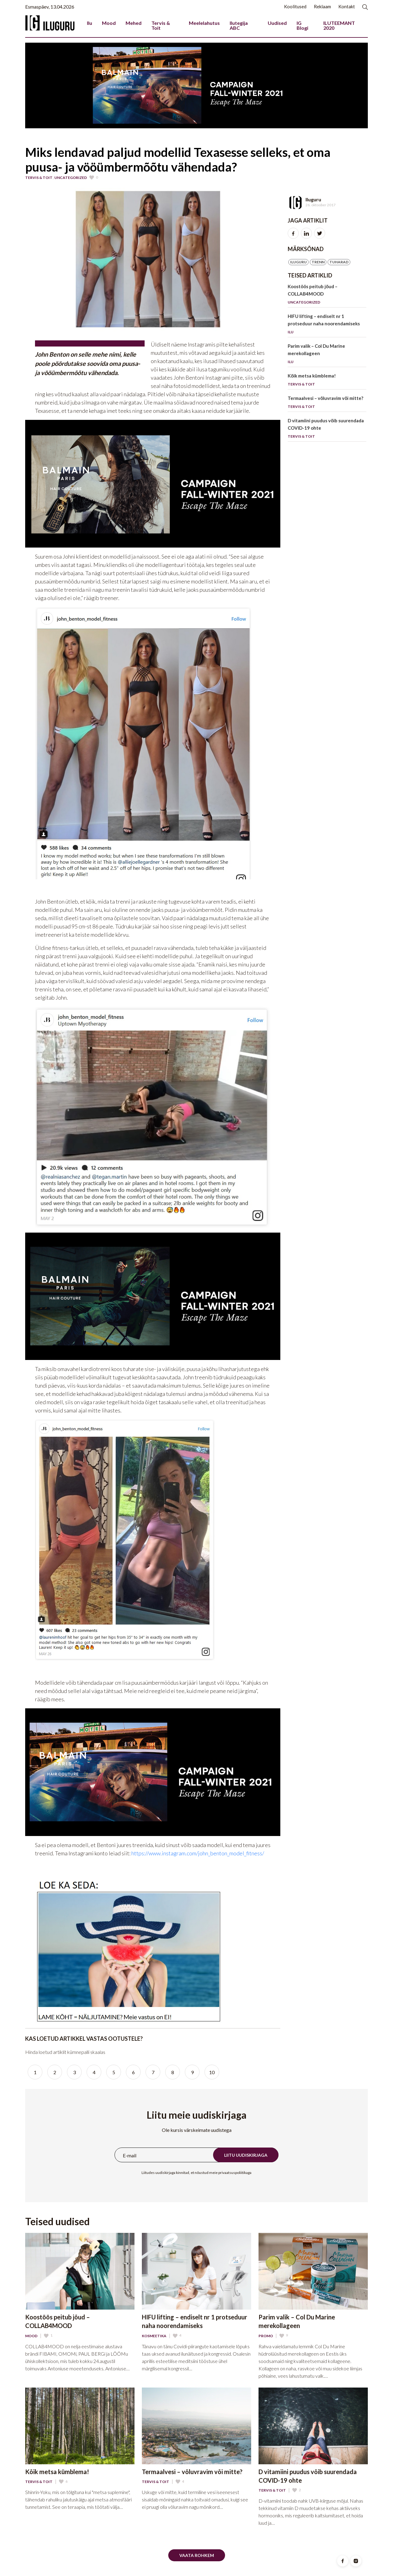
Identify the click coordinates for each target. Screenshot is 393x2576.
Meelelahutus (204, 23)
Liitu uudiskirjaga (245, 2155)
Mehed (134, 23)
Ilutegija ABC (239, 25)
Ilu (89, 23)
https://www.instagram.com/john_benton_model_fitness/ (197, 1853)
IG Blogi (302, 25)
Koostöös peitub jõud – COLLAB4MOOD (327, 295)
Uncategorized (70, 178)
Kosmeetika (154, 2336)
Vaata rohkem (196, 2555)
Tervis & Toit (160, 25)
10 (212, 2072)
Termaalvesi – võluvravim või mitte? (327, 403)
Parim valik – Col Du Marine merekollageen (327, 355)
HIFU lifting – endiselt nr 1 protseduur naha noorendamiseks (327, 325)
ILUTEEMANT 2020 (339, 25)
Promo (266, 2336)
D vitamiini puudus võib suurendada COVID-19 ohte (327, 429)
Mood (109, 23)
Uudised (277, 23)
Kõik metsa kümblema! (327, 381)
